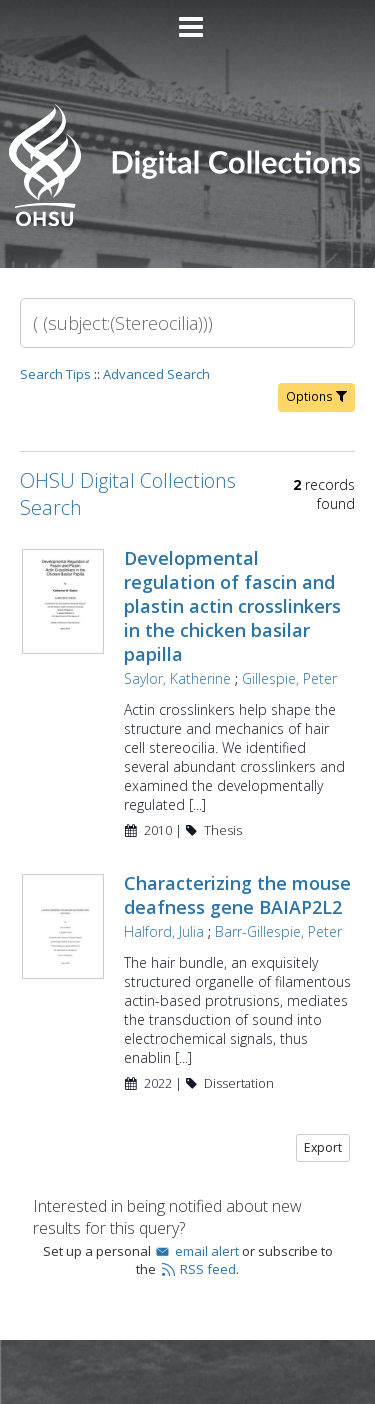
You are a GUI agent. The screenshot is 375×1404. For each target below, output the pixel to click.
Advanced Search (156, 374)
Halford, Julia (164, 931)
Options (316, 396)
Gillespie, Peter (289, 678)
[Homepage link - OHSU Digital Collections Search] (187, 221)
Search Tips (55, 374)
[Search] (187, 323)
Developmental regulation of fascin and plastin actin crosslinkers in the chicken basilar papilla (232, 606)
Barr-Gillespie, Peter (278, 931)
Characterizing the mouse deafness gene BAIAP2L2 (237, 895)
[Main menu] (188, 19)
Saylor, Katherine (177, 678)
